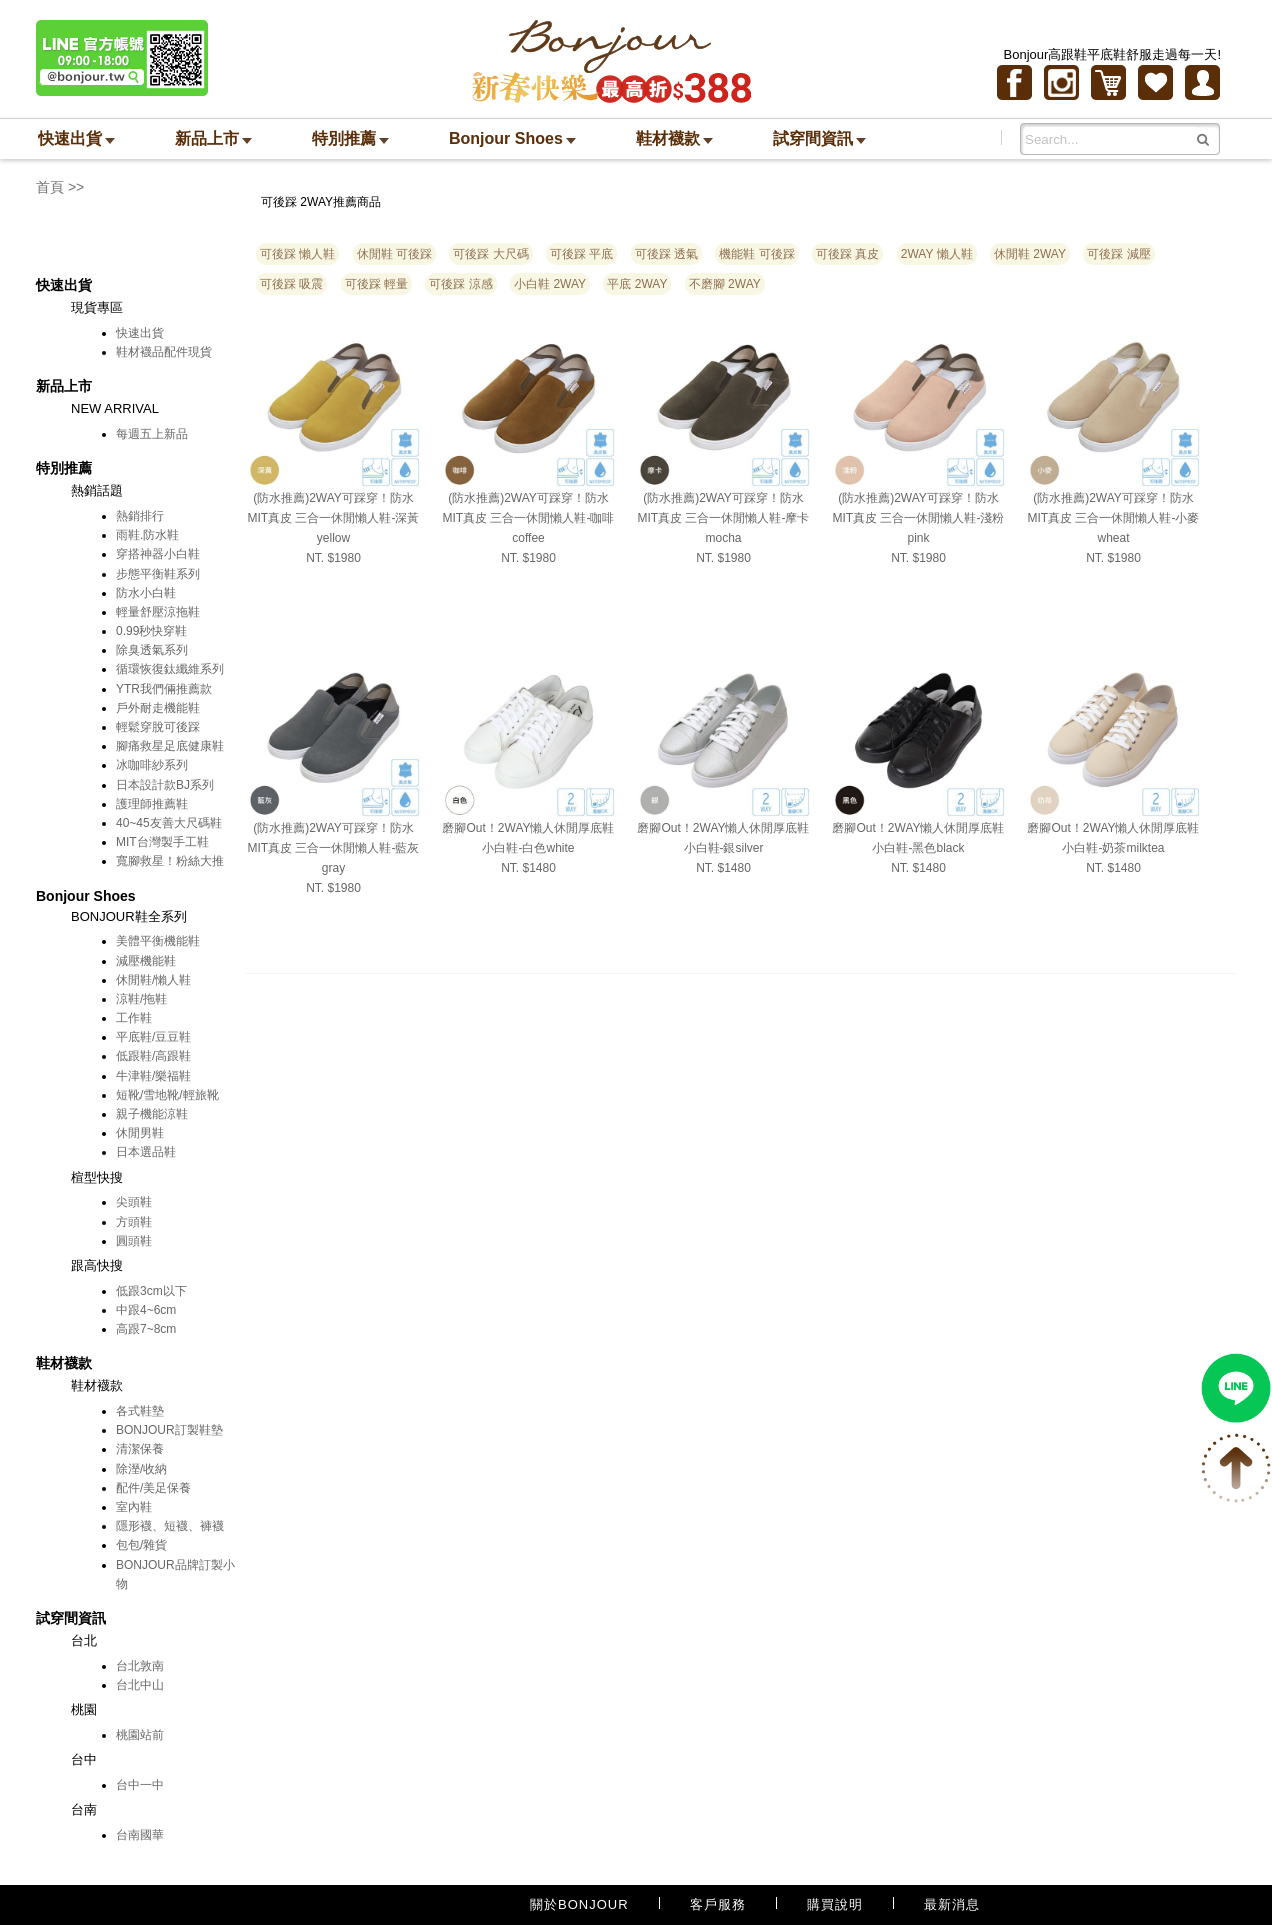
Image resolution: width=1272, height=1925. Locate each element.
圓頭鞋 (134, 1241)
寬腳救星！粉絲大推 (170, 861)
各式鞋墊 (140, 1411)
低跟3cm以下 (151, 1291)
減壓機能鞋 (146, 961)
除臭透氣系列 (152, 650)
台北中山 (140, 1685)
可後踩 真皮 (847, 254)
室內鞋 (134, 1507)
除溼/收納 (141, 1469)
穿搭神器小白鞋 (158, 554)
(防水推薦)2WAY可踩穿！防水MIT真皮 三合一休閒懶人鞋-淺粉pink (919, 518)
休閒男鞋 (140, 1133)
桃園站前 (140, 1735)
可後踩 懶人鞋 (297, 254)
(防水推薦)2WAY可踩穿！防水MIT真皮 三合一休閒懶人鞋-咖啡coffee (529, 518)
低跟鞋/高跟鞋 (153, 1056)
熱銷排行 (140, 516)
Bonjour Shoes (512, 138)
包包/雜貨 (141, 1545)
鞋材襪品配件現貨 (164, 352)
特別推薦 (350, 138)
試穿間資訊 (819, 138)
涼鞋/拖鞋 (141, 999)
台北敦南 (140, 1666)
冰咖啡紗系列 (152, 765)
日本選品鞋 (146, 1152)
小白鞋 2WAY (550, 284)
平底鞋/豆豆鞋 (153, 1037)
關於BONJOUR (579, 1904)
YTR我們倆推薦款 (164, 689)
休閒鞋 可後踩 (394, 254)
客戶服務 (718, 1904)
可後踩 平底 (581, 254)
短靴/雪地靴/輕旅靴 (167, 1095)
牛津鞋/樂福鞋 (153, 1076)
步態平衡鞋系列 (158, 574)
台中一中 (140, 1785)
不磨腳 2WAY (725, 284)
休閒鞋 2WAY (1030, 254)
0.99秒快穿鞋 (151, 631)
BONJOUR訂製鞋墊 (169, 1430)
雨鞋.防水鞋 (147, 535)
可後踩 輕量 (376, 284)
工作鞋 (134, 1018)
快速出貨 (76, 138)
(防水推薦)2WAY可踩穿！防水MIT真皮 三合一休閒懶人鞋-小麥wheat (1114, 518)
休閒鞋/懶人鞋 (153, 980)
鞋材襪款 (674, 138)
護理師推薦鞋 (152, 804)
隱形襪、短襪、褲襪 (170, 1526)
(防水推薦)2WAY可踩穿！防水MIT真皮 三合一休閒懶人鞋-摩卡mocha (724, 518)
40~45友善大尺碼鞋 (169, 823)
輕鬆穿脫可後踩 (158, 727)
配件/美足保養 (153, 1488)
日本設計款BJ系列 (165, 785)
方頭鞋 (134, 1222)
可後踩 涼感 (460, 284)
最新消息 (952, 1904)
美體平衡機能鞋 (158, 941)
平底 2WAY (637, 284)
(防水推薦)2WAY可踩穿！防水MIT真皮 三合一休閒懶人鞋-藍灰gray (334, 848)
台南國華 (140, 1835)
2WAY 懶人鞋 (937, 254)
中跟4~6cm (146, 1310)
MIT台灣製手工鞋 (162, 842)
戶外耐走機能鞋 (158, 708)
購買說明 (835, 1904)
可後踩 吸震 (291, 284)
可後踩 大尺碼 (490, 254)
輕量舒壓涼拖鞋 (158, 612)
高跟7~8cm (146, 1329)
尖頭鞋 (134, 1202)
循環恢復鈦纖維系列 (170, 669)
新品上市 (213, 138)
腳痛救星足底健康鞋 (170, 746)
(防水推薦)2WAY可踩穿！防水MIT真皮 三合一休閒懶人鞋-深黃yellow (334, 518)
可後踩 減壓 (1118, 254)
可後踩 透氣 (666, 254)
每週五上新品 (152, 434)
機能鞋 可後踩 (756, 254)
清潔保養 (140, 1449)
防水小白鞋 (146, 593)
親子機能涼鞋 (152, 1114)
